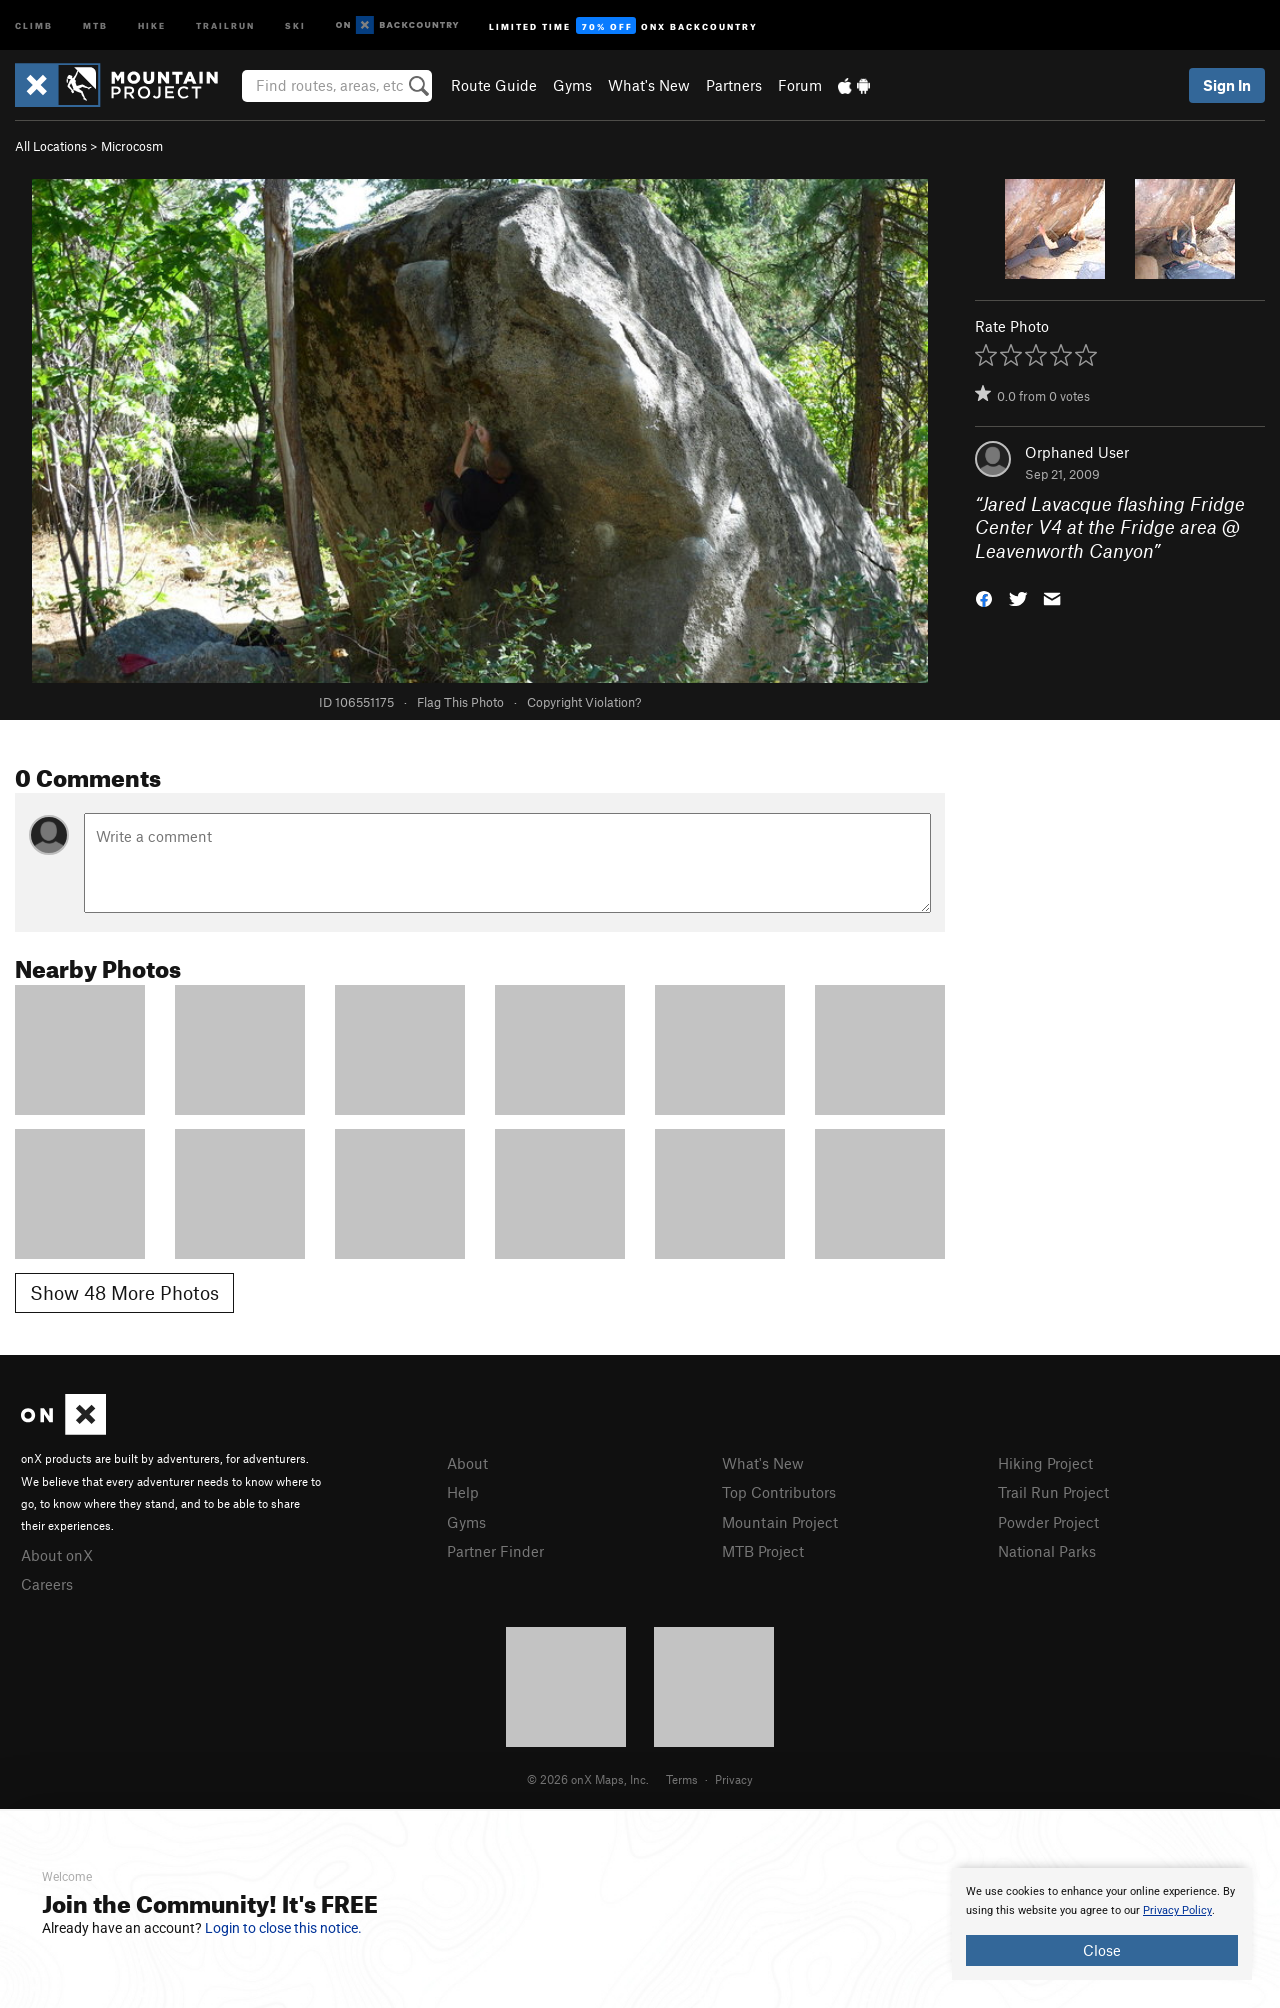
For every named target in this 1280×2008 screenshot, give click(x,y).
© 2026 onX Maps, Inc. (588, 1779)
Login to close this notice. (283, 1928)
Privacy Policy (1177, 1910)
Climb (34, 24)
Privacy (734, 1779)
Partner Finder (495, 1551)
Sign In (1227, 85)
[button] (984, 597)
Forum (800, 85)
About (467, 1463)
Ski (295, 24)
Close (1102, 1950)
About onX (57, 1555)
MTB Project (763, 1551)
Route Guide (494, 85)
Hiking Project (1045, 1463)
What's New (649, 85)
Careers (47, 1584)
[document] (1102, 1924)
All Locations (51, 146)
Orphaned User (1077, 452)
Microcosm (132, 146)
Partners (734, 85)
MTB (95, 24)
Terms (682, 1779)
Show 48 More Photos (124, 1292)
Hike (152, 24)
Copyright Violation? (584, 702)
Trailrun (225, 24)
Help (463, 1492)
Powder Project (1048, 1522)
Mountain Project (780, 1522)
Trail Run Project (1053, 1492)
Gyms (572, 85)
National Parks (1047, 1551)
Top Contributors (779, 1492)
